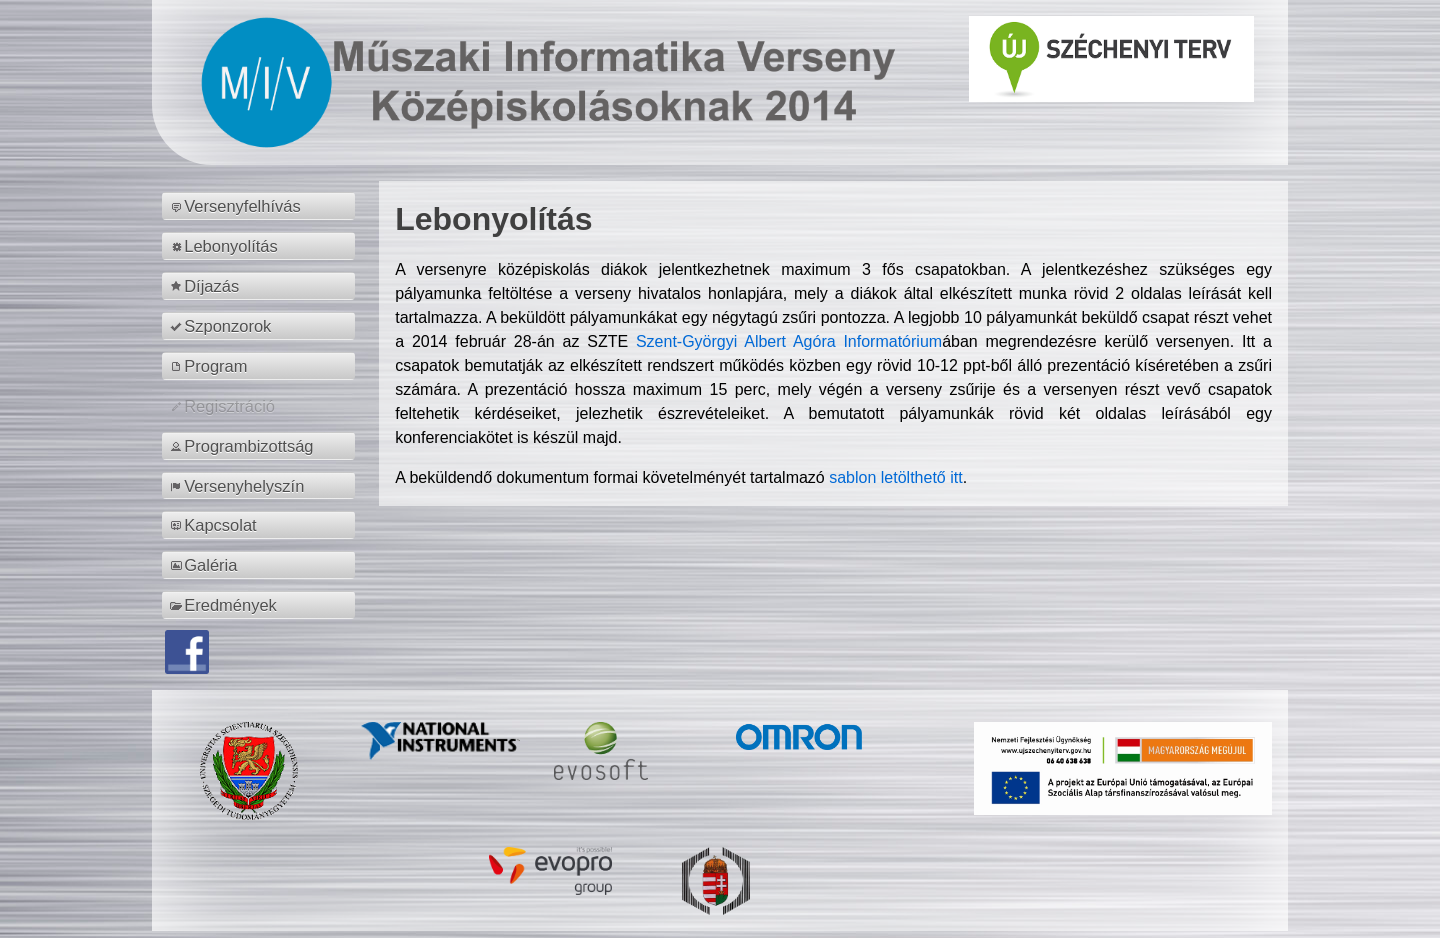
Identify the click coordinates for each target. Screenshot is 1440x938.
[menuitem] (261, 206)
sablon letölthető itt (895, 477)
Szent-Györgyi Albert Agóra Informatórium (789, 341)
